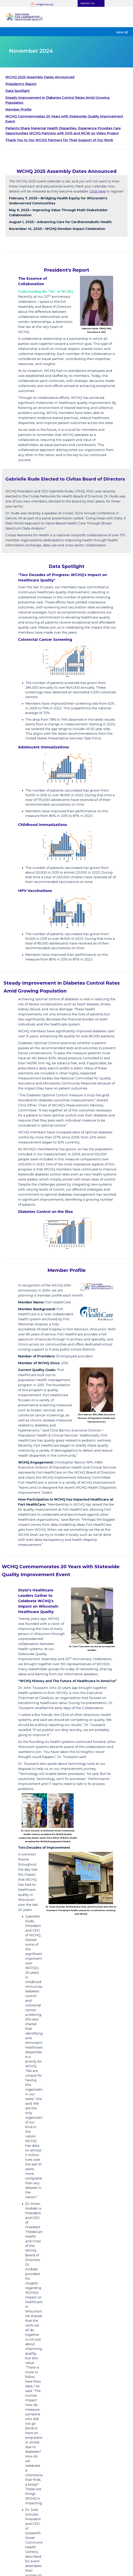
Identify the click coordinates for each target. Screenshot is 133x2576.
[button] (122, 31)
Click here (97, 191)
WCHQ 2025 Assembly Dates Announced (39, 77)
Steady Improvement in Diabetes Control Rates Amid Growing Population (57, 100)
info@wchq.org (44, 4)
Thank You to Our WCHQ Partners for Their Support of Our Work (59, 140)
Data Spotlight (17, 91)
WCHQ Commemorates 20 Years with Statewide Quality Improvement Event (64, 118)
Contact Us (87, 3)
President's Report (21, 84)
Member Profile (18, 110)
